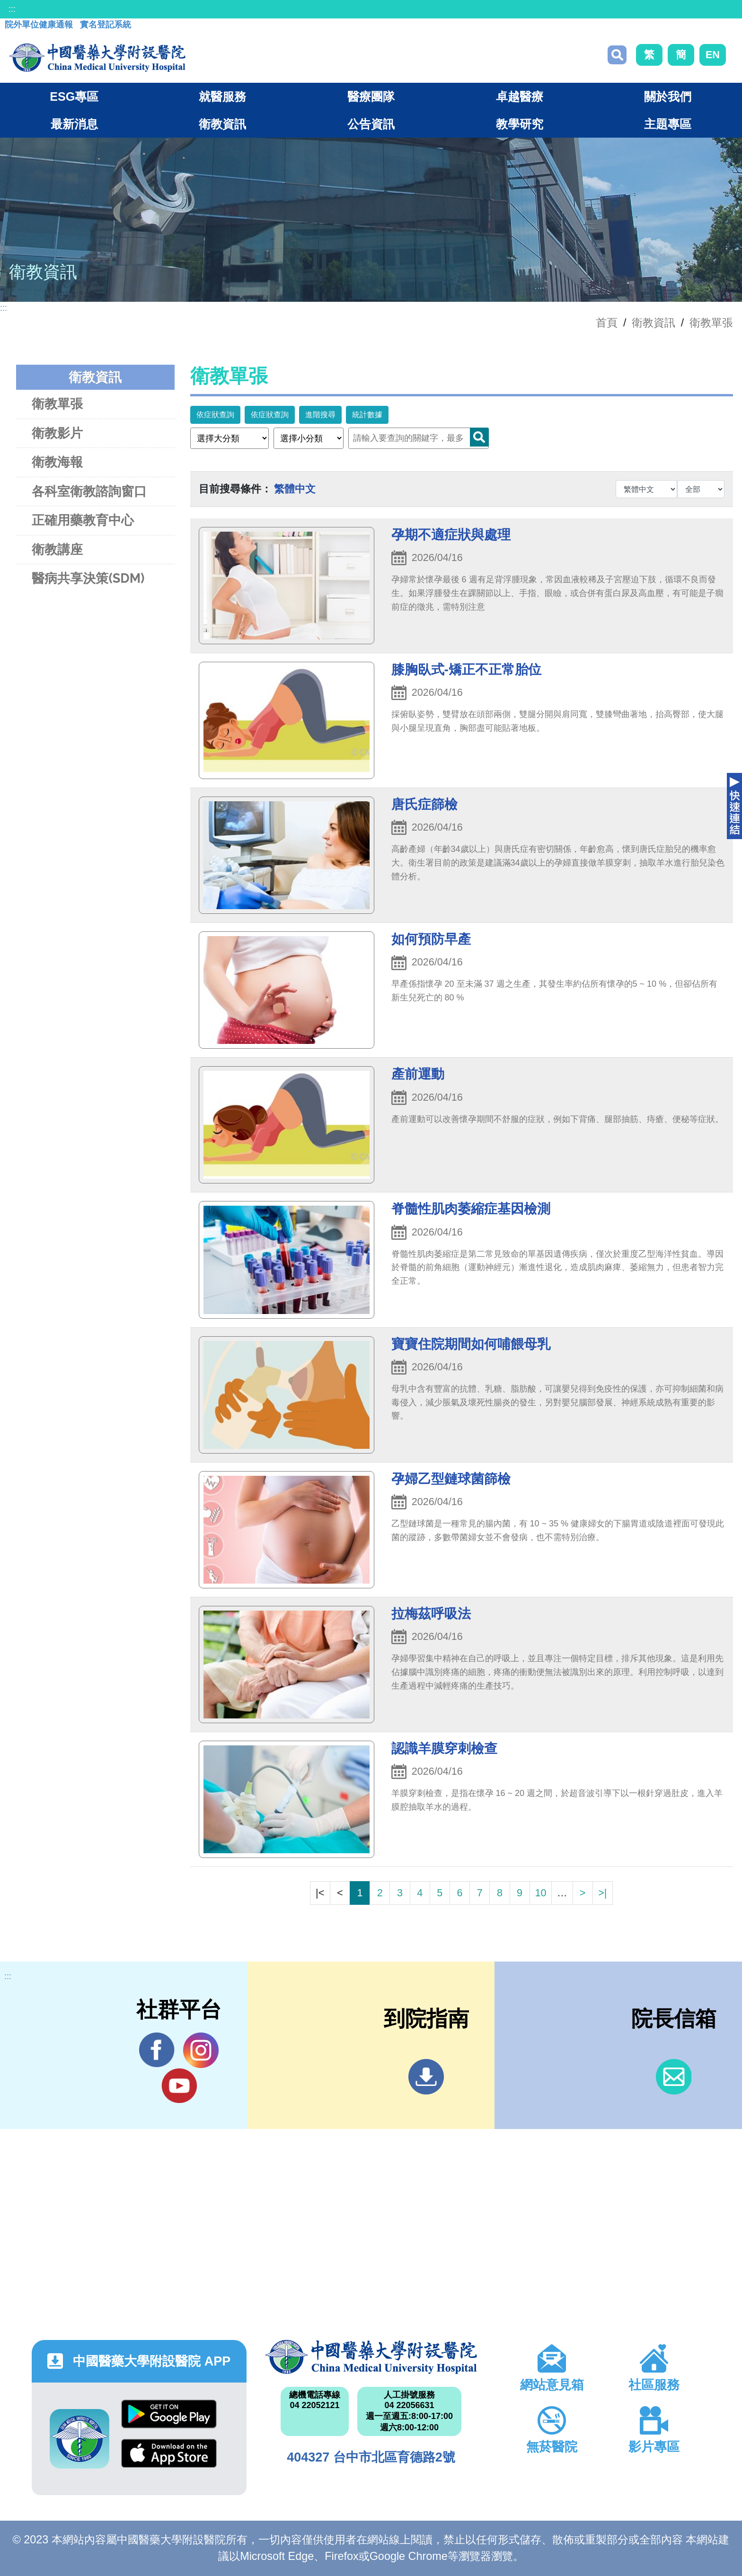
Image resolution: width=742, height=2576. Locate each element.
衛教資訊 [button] (222, 124)
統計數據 (367, 415)
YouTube (179, 2085)
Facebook (157, 2050)
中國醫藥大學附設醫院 (371, 2357)
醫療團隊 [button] (371, 96)
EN (713, 55)
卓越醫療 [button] (519, 96)
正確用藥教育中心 (83, 520)
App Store (169, 2453)
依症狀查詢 (215, 415)
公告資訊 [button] (371, 124)
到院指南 (426, 2076)
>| (602, 1893)
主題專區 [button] (667, 124)
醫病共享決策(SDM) (88, 578)
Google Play (169, 2414)
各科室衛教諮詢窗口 (89, 491)
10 (540, 1893)
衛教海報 (57, 462)
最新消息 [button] (74, 124)
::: (12, 9)
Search (479, 437)
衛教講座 (57, 549)
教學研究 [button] (519, 124)
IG (201, 2050)
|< (320, 1893)
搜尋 (617, 54)
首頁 (607, 322)
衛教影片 (57, 433)
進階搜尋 (320, 415)
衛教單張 (711, 322)
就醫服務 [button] (222, 96)
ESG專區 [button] (74, 96)
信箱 (673, 2076)
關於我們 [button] (667, 96)
